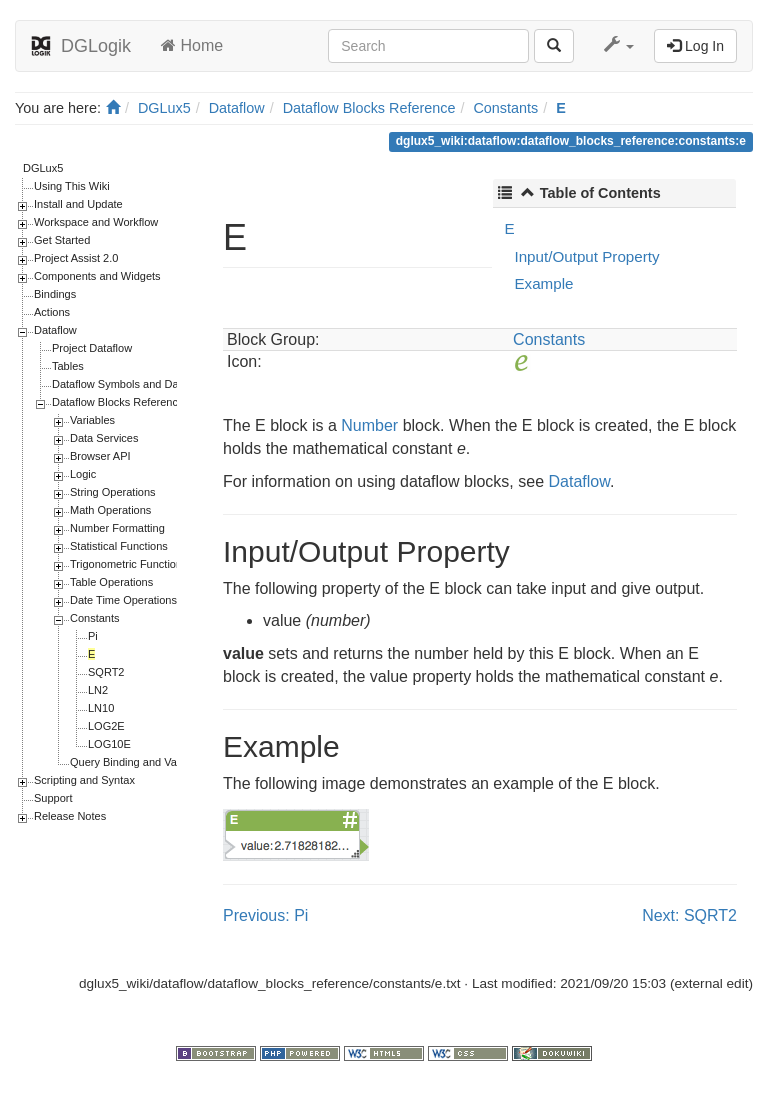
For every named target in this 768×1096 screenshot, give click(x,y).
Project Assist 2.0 (76, 258)
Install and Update (78, 204)
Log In (695, 46)
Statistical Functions (119, 546)
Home (192, 45)
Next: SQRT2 (689, 915)
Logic (83, 474)
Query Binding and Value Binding (150, 762)
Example (543, 283)
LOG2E (106, 726)
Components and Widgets (97, 276)
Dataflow (237, 108)
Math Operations (110, 510)
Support (53, 798)
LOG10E (109, 744)
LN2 (98, 690)
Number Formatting (117, 528)
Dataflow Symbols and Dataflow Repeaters (156, 384)
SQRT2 (106, 672)
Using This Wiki (72, 186)
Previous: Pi (265, 915)
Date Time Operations (123, 600)
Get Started (62, 240)
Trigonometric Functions (129, 564)
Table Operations (111, 582)
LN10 (101, 708)
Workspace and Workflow (96, 222)
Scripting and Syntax (84, 780)
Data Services (104, 438)
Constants (505, 108)
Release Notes (70, 816)
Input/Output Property (586, 256)
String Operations (113, 492)
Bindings (55, 294)
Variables (92, 420)
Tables (68, 366)
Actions (52, 312)
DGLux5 (164, 108)
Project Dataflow (92, 348)
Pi (93, 636)
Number (369, 425)
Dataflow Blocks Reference (369, 108)
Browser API (100, 456)
